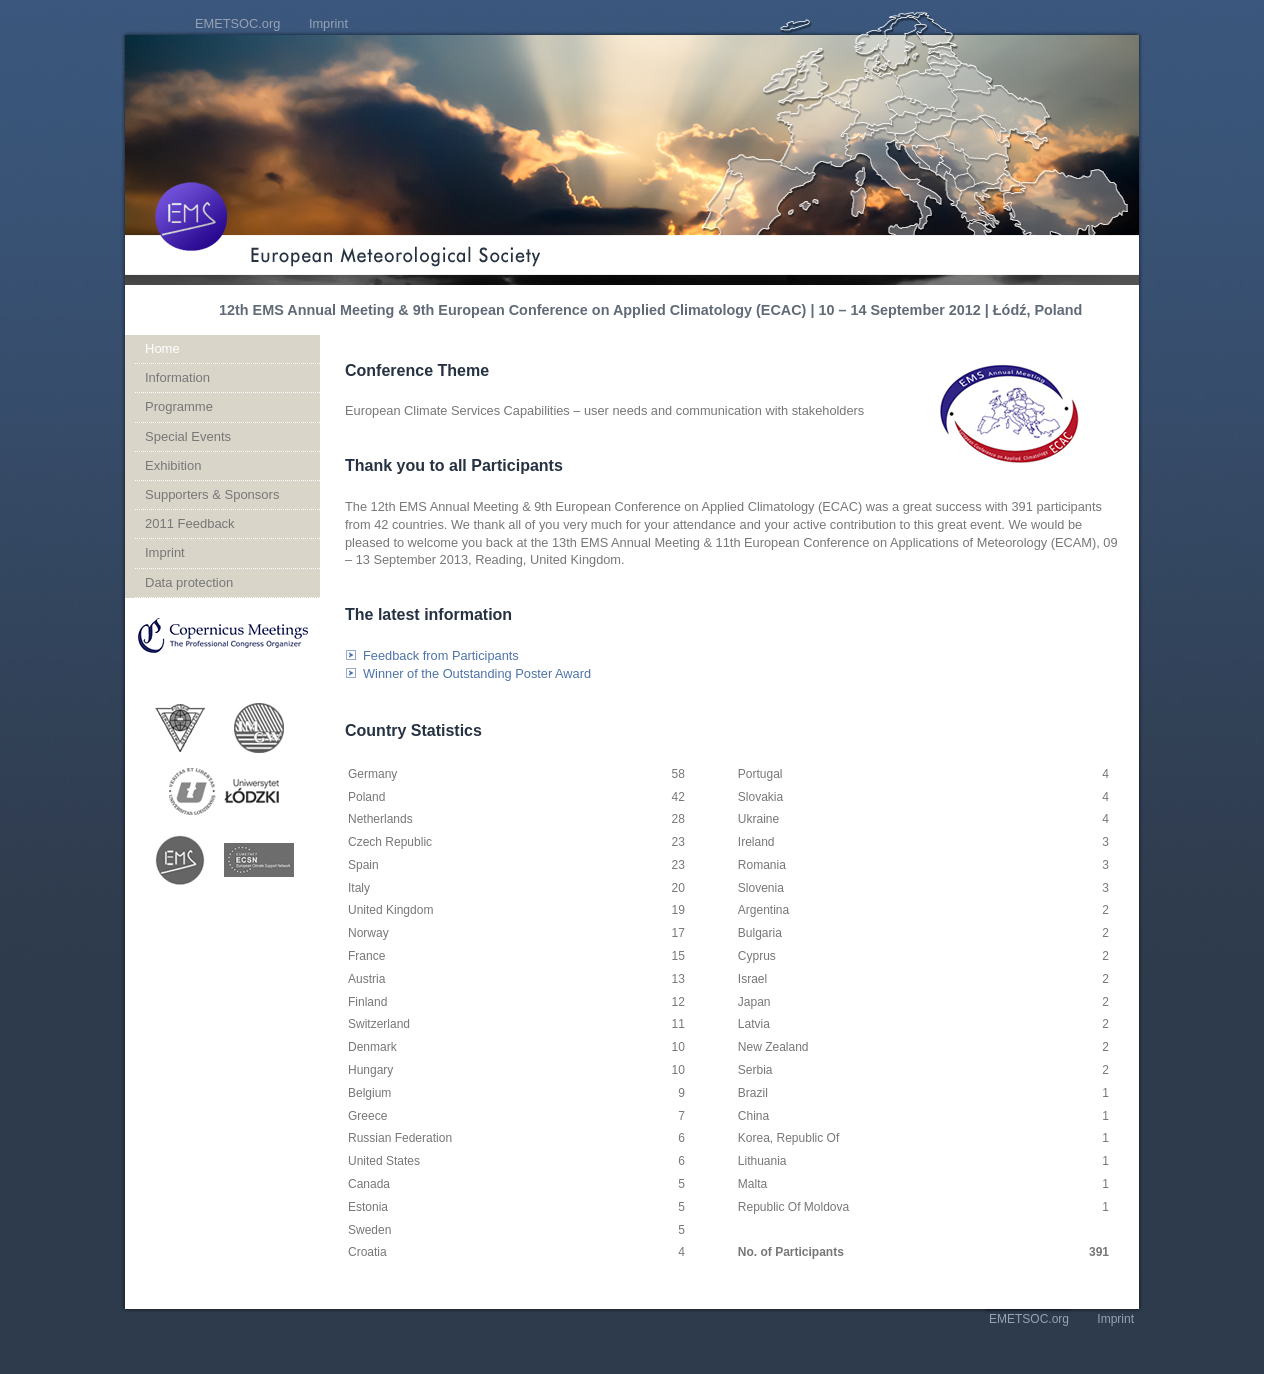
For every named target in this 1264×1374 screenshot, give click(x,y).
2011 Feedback (190, 523)
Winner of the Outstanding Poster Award (477, 673)
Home (162, 348)
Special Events (188, 436)
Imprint (328, 23)
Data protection (189, 582)
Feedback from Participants (441, 655)
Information (177, 377)
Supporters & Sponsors (212, 494)
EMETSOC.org (237, 23)
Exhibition (173, 465)
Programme (179, 406)
